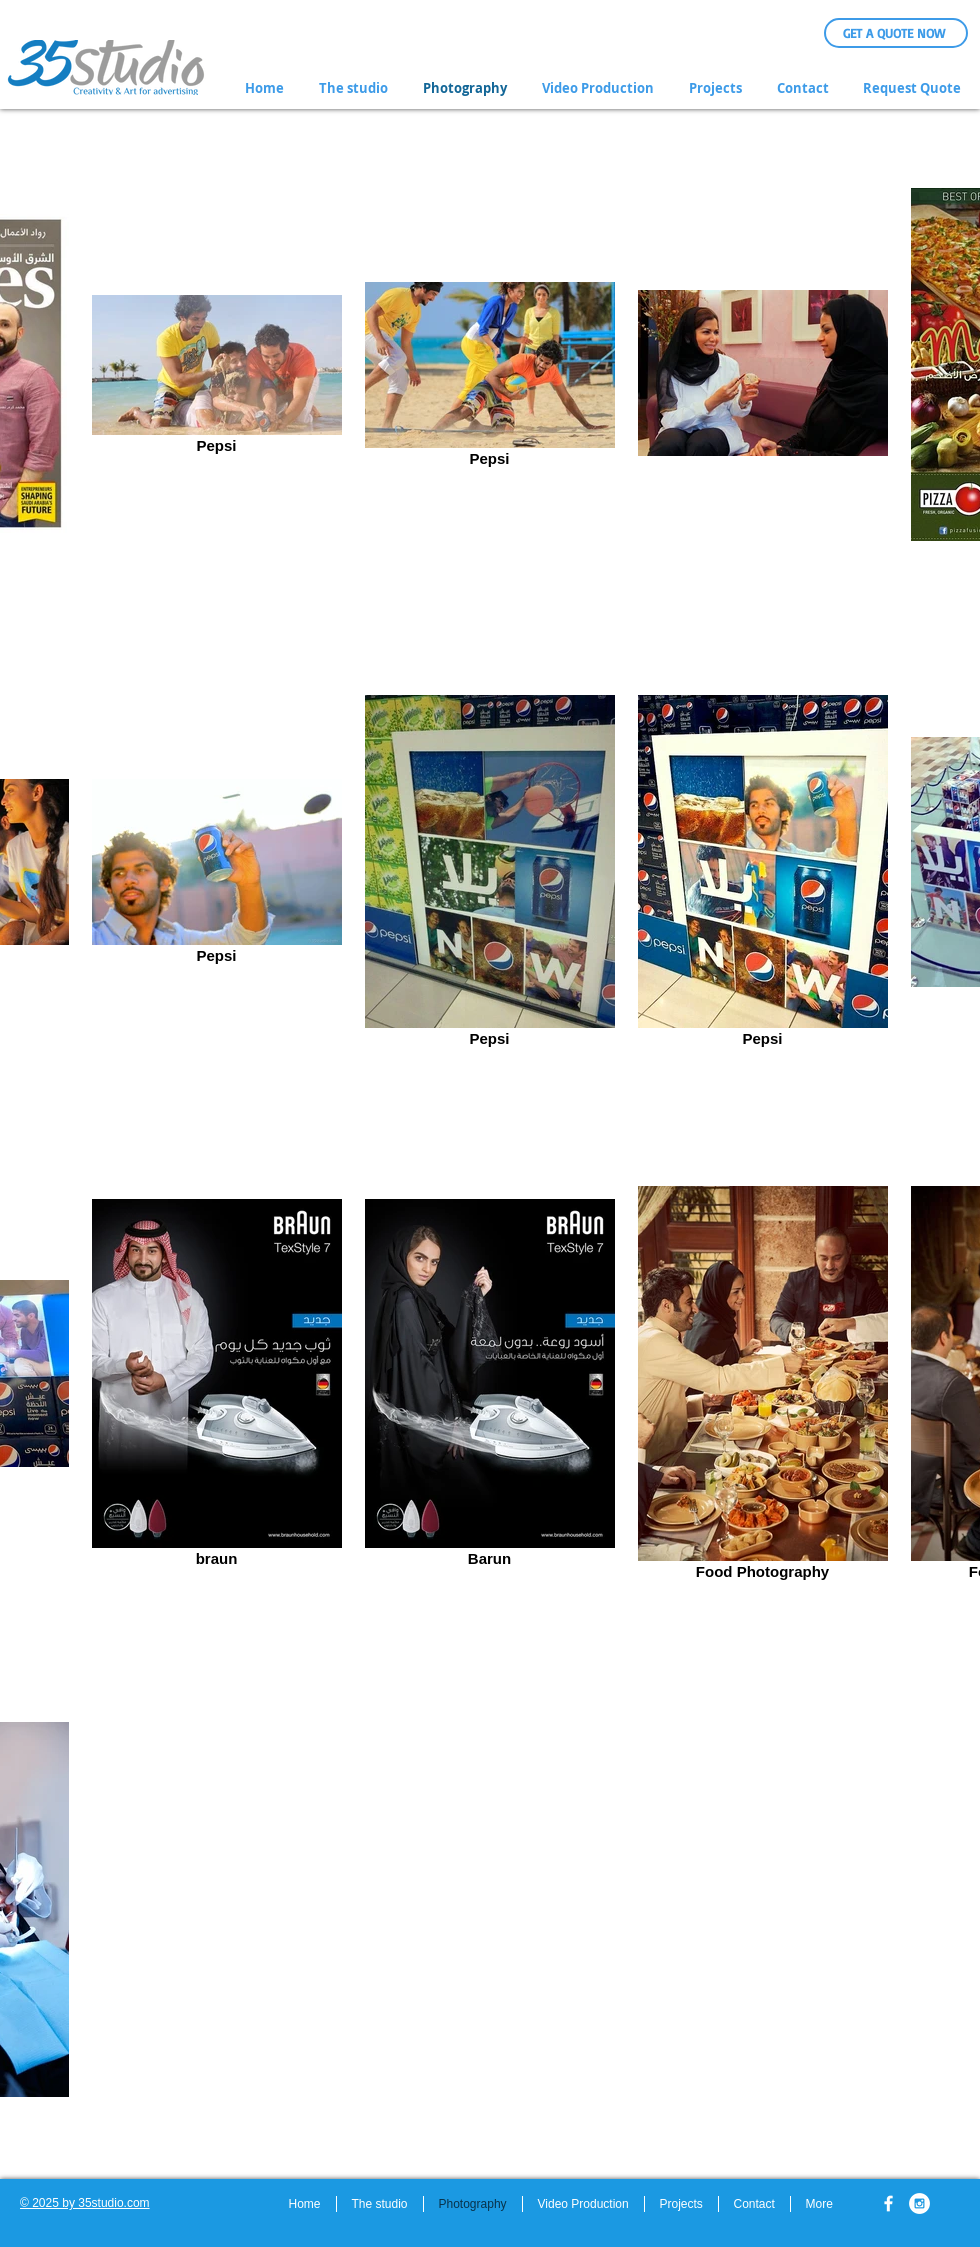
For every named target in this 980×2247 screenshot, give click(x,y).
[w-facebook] (888, 2203)
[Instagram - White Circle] (919, 2203)
